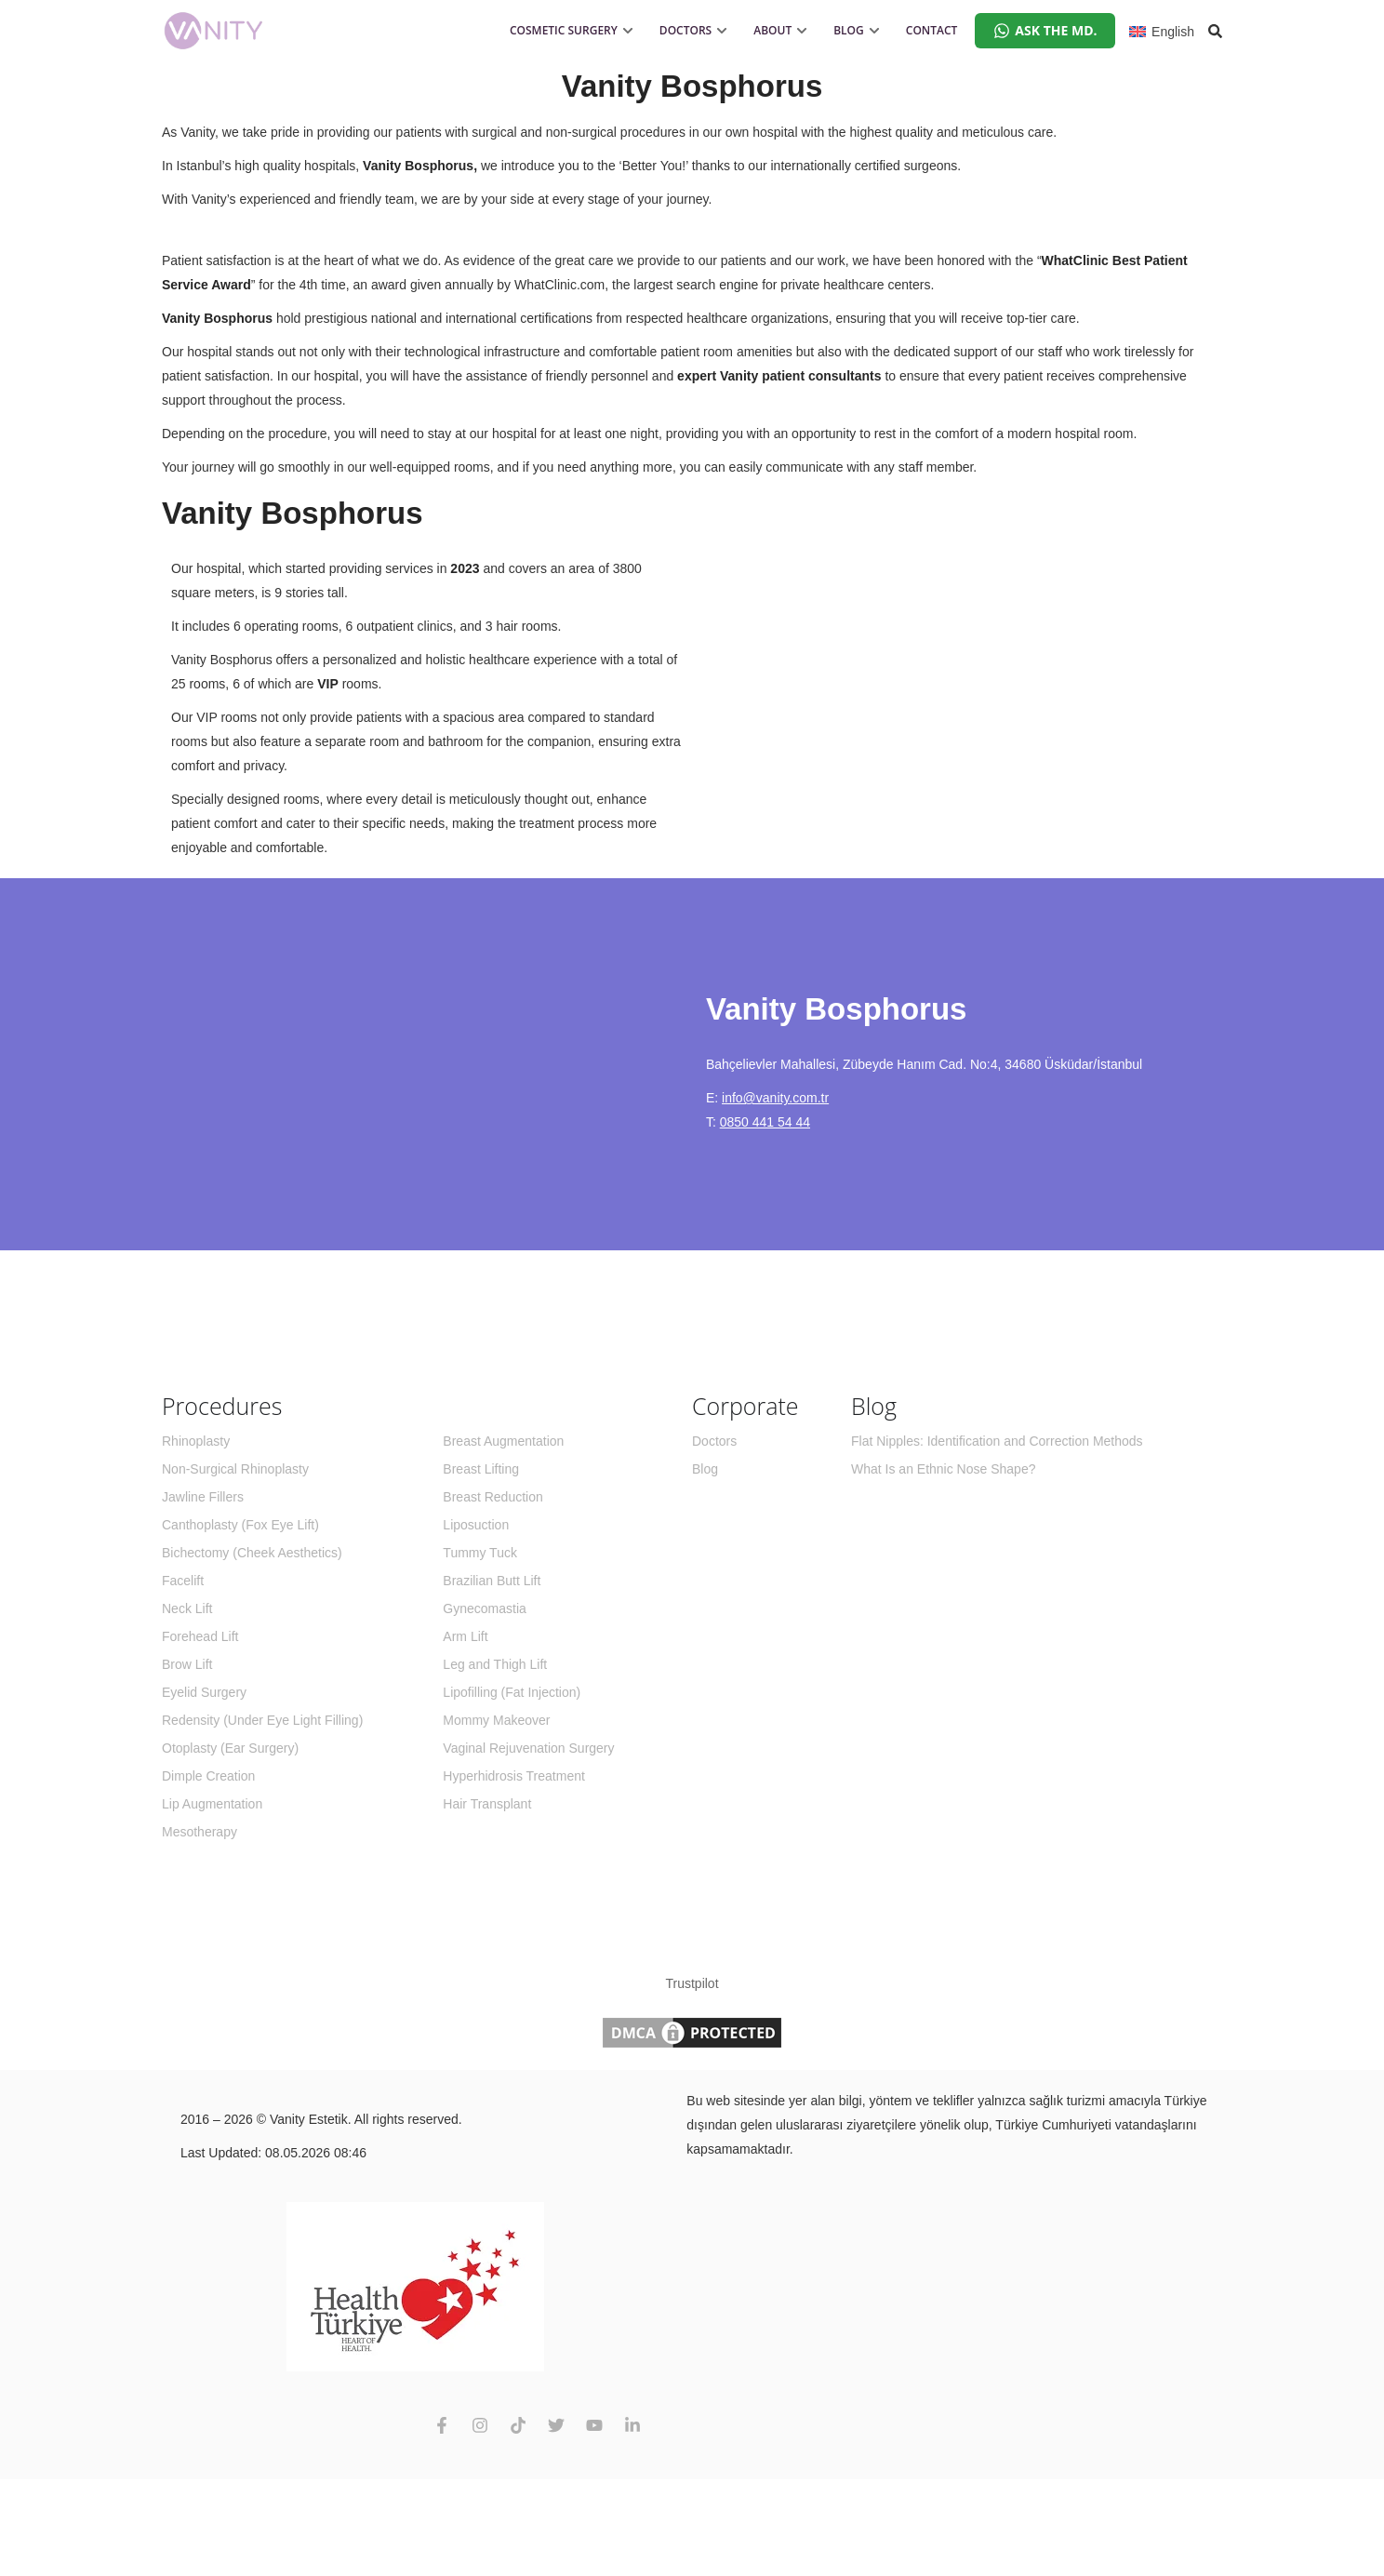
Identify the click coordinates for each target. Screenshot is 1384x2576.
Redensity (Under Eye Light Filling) (262, 1720)
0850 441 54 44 (765, 1121)
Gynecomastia (484, 1608)
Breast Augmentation (503, 1441)
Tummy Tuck (480, 1552)
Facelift (183, 1580)
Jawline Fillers (203, 1496)
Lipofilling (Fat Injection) (511, 1692)
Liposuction (476, 1524)
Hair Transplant (487, 1803)
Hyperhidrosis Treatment (514, 1775)
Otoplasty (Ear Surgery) (230, 1748)
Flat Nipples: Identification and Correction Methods (997, 1441)
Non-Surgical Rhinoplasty (235, 1469)
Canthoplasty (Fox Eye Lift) (240, 1524)
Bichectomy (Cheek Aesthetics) (252, 1552)
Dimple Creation (208, 1775)
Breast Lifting (481, 1469)
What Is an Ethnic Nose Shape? (943, 1469)
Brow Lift (187, 1664)
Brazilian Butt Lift (491, 1580)
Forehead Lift (200, 1636)
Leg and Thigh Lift (495, 1664)
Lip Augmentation (212, 1803)
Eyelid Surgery (204, 1692)
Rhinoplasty (196, 1441)
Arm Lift (465, 1636)
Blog (705, 1469)
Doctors (714, 1441)
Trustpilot (691, 1983)
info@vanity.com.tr (775, 1097)
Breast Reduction (492, 1496)
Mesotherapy (199, 1831)
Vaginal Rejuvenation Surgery (528, 1748)
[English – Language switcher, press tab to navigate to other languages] (1162, 30)
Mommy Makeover (496, 1720)
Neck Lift (187, 1608)
